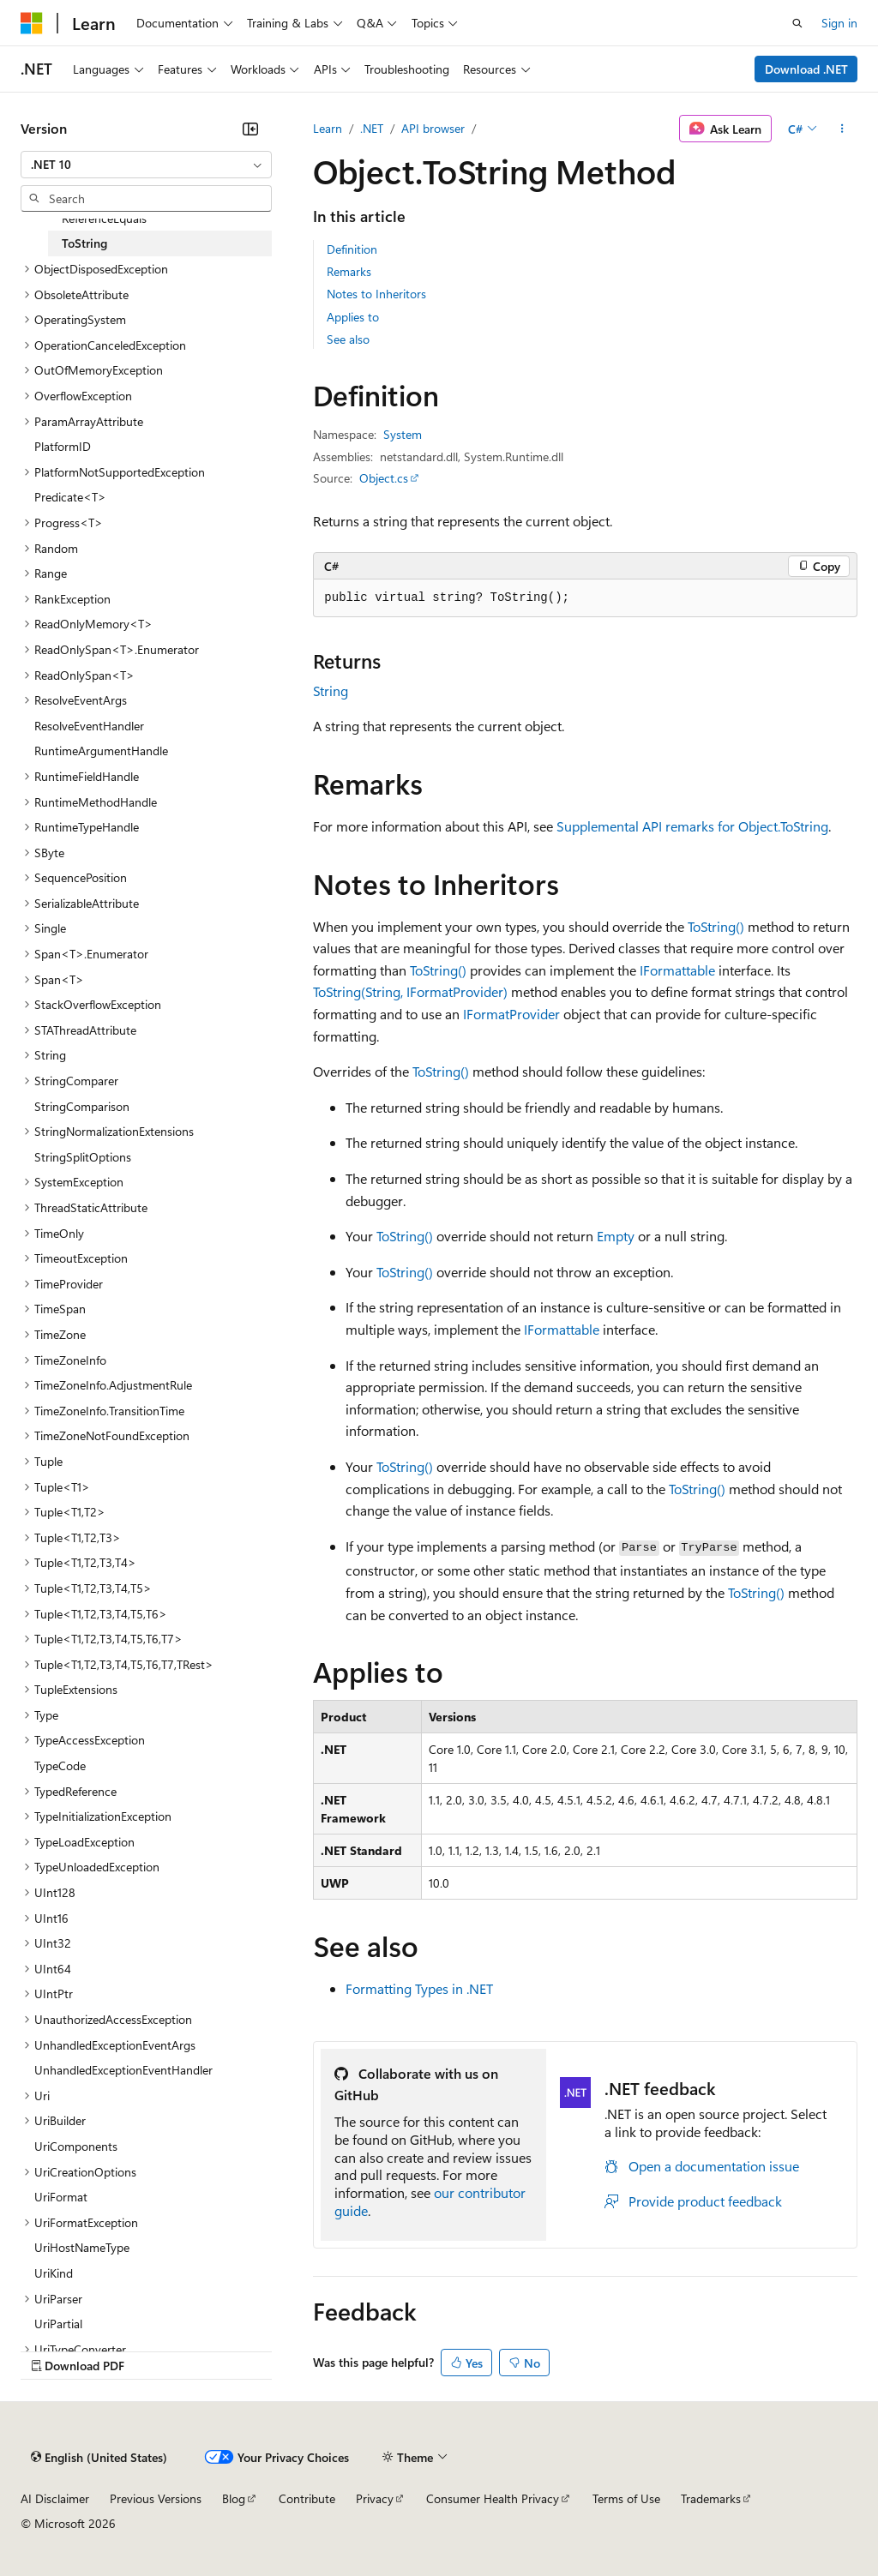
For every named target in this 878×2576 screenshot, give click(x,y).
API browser (433, 128)
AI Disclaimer (55, 2498)
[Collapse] (250, 128)
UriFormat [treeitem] (60, 2197)
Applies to (353, 317)
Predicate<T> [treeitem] (70, 497)
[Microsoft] (32, 23)
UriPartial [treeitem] (58, 2323)
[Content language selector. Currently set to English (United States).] (99, 2457)
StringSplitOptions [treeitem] (82, 1157)
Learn (327, 128)
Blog (233, 2498)
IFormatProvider (511, 1014)
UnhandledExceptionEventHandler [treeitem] (123, 2070)
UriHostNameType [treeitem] (81, 2247)
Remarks (349, 271)
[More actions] (842, 128)
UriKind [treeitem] (53, 2273)
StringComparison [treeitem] (81, 1106)
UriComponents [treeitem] (75, 2146)
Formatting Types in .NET (419, 1988)
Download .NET (806, 69)
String (330, 691)
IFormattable (677, 970)
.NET (371, 128)
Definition (352, 249)
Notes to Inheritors (376, 293)
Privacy (375, 2498)
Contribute (307, 2498)
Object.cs (383, 478)
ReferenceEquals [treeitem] (104, 218)
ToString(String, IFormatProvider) (410, 991)
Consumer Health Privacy (492, 2498)
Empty (615, 1236)
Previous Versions (155, 2498)
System (402, 434)
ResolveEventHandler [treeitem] (89, 726)
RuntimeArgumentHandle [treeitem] (101, 750)
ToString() (716, 926)
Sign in (839, 23)
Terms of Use (626, 2498)
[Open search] (797, 23)
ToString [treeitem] (84, 243)
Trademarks (711, 2498)
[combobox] (146, 164)
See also (348, 339)
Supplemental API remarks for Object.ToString (692, 826)
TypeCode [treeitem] (60, 1765)
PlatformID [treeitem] (62, 446)
